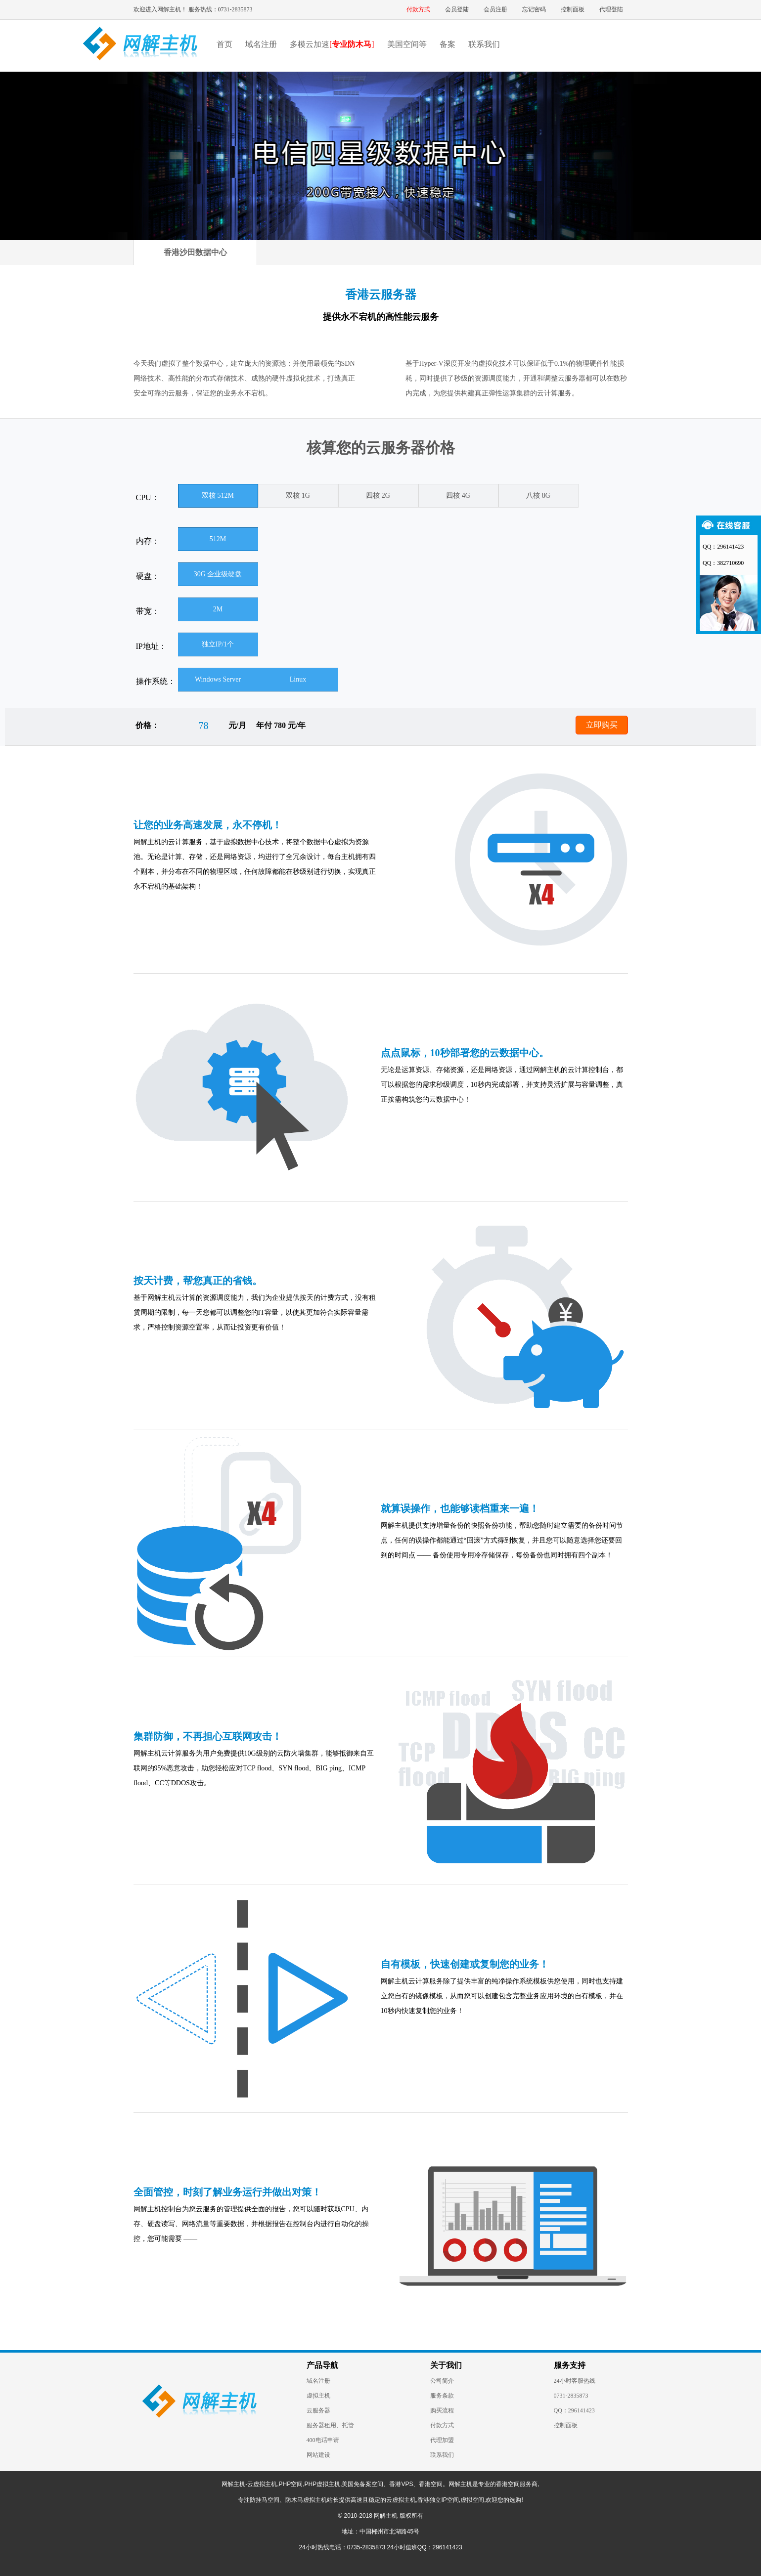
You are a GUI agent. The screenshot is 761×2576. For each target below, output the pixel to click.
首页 (224, 44)
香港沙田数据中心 (195, 252)
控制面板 (572, 9)
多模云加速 (332, 44)
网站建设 (318, 2454)
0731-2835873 (571, 2395)
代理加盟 (442, 2440)
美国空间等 (407, 44)
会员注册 (495, 9)
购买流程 (442, 2410)
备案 (447, 44)
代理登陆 (611, 9)
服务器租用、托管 (330, 2425)
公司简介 (442, 2380)
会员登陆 (457, 9)
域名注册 (261, 44)
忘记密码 (534, 9)
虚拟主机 (318, 2395)
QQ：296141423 (574, 2410)
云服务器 (318, 2410)
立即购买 (602, 725)
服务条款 (442, 2395)
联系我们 (484, 44)
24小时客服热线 (574, 2380)
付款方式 (418, 9)
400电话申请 (323, 2440)
